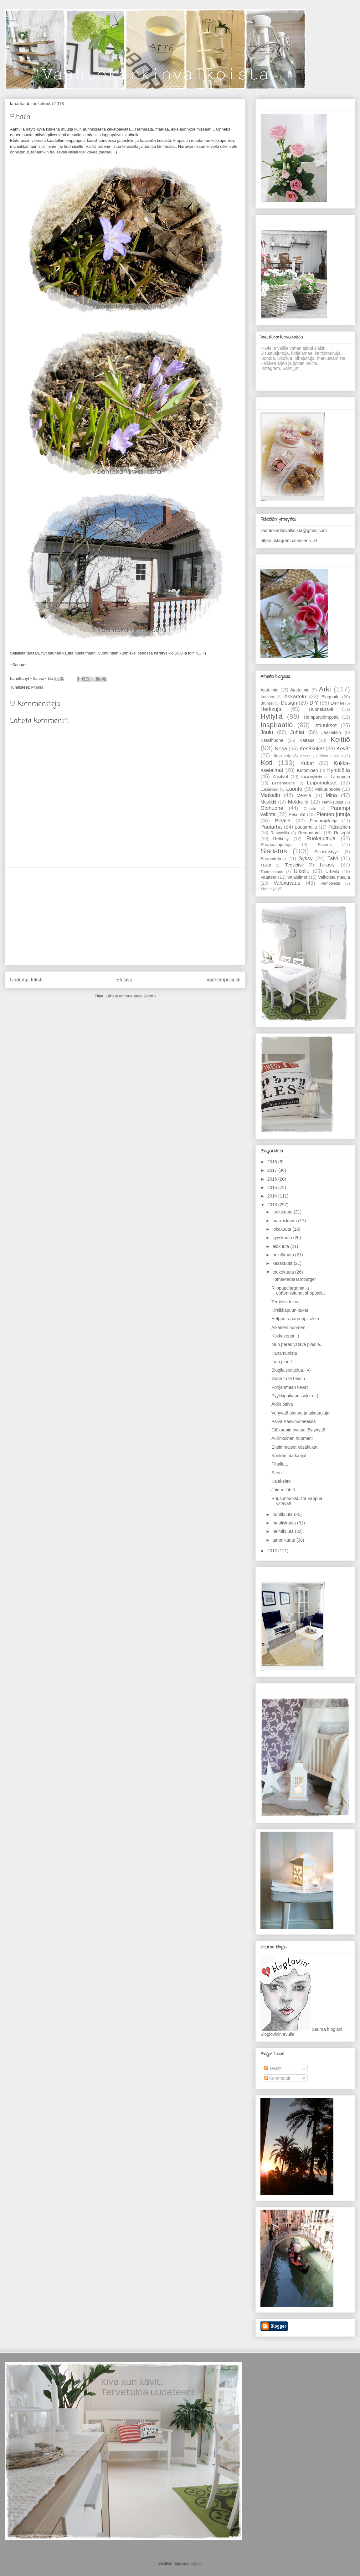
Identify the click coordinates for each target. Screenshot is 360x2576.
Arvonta (267, 697)
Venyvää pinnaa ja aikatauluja (300, 1412)
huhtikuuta (283, 1514)
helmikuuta (283, 1531)
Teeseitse (294, 864)
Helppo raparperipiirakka (295, 1318)
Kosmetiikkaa (331, 756)
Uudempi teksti (26, 979)
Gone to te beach (288, 1378)
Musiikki (268, 801)
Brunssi (267, 703)
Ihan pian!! (281, 1361)
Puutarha (271, 827)
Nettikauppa (332, 802)
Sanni (277, 1472)
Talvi (332, 858)
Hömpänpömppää (321, 717)
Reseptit (342, 832)
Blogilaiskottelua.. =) (291, 1370)
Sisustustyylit (327, 851)
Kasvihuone (271, 740)
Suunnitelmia (273, 858)
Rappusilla (279, 833)
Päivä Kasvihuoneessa (293, 1421)
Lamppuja (340, 776)
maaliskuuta (284, 1522)
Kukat (307, 763)
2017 (272, 1170)
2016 (272, 1179)
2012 (272, 1550)
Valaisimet (297, 877)
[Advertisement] (125, 916)
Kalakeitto (281, 1481)
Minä (331, 795)
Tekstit (272, 2068)
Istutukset (325, 725)
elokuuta (281, 1246)
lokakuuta (282, 1229)
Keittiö (340, 739)
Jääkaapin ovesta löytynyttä (298, 1429)
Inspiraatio (276, 725)
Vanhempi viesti (223, 979)
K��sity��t (311, 777)
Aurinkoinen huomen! (292, 1438)
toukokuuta (283, 1272)
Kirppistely (282, 756)
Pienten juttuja (333, 814)
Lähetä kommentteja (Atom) (130, 996)
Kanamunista (284, 1353)
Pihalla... (279, 1463)
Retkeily (281, 838)
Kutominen (307, 770)
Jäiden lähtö (283, 1489)
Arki (325, 689)
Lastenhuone (283, 783)
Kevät (343, 749)
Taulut (265, 865)
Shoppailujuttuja (276, 844)
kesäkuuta (283, 1263)
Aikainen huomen (288, 1327)
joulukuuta (283, 1211)
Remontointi (309, 832)
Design (289, 703)
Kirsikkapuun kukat (289, 1310)
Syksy (306, 858)
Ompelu (310, 808)
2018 (272, 1161)
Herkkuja (270, 709)
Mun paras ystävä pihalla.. (296, 1344)
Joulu (266, 732)
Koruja (305, 756)
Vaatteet (268, 877)
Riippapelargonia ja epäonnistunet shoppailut (298, 1290)
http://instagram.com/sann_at (288, 540)
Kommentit (277, 2078)
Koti (266, 763)
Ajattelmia (299, 689)
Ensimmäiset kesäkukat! (295, 1447)
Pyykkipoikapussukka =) (294, 1395)
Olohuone (271, 808)
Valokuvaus (287, 883)
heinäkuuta (283, 1254)
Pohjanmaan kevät (289, 1387)
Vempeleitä (330, 883)
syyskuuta (282, 1237)
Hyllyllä (271, 716)
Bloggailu (330, 696)
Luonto (294, 789)
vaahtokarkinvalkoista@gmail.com (293, 530)
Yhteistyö (268, 889)
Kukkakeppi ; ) (285, 1335)
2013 (272, 1204)
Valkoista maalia (334, 877)
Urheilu (332, 871)
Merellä (304, 795)
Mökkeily (298, 802)
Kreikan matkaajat (288, 1455)
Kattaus (307, 740)
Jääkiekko (331, 732)
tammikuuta (284, 1540)
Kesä (281, 749)
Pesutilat (297, 814)
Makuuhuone (328, 789)
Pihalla (37, 687)
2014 (272, 1195)
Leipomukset (322, 783)
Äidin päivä (282, 1404)
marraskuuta (285, 1220)
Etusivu (124, 979)
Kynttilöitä (338, 770)
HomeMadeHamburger (293, 1279)
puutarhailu (306, 827)
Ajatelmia (269, 689)
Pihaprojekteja (323, 820)
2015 (272, 1187)
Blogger (194, 2563)
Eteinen (337, 703)
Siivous (325, 844)
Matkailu (270, 795)
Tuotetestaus (271, 872)
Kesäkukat (312, 749)
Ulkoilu (301, 871)
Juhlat (297, 732)
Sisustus (273, 851)
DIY (314, 703)
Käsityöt (280, 776)
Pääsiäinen (339, 827)
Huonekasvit (321, 709)
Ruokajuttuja (320, 838)
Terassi (327, 865)
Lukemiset (269, 789)
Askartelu (295, 697)
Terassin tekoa (285, 1301)
